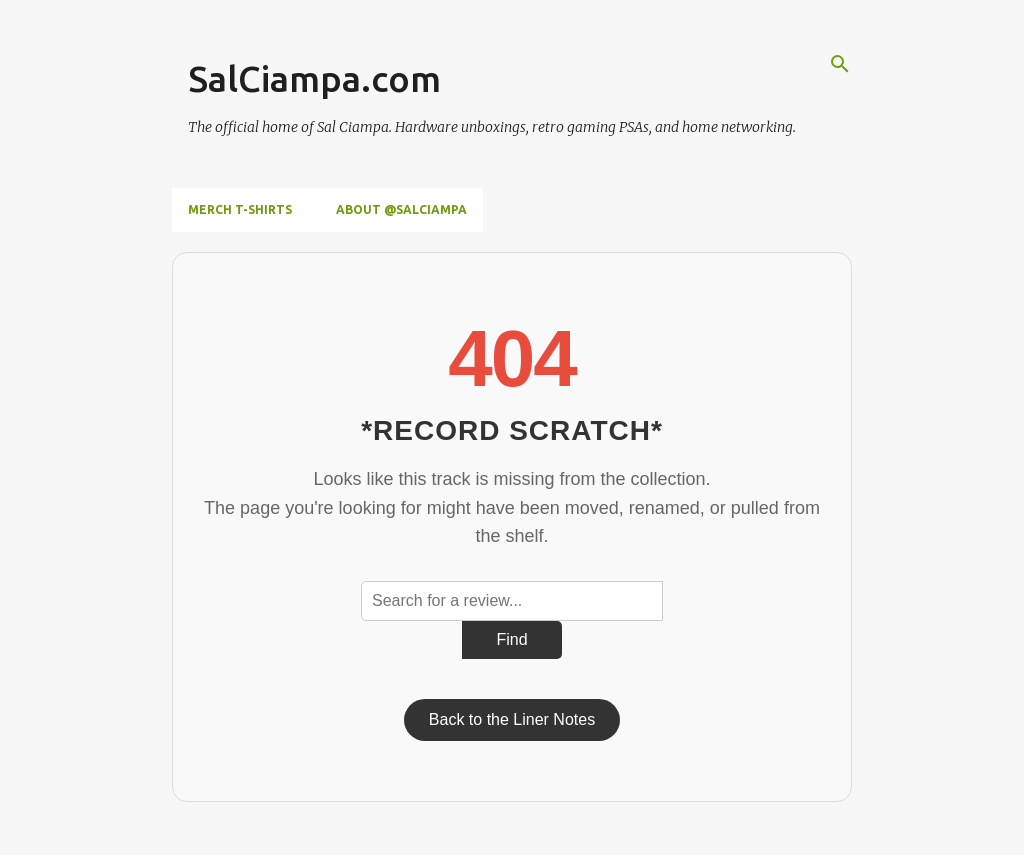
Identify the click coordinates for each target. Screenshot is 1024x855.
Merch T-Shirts (240, 209)
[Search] (840, 64)
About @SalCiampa (401, 209)
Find (511, 639)
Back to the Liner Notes (512, 719)
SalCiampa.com (314, 78)
